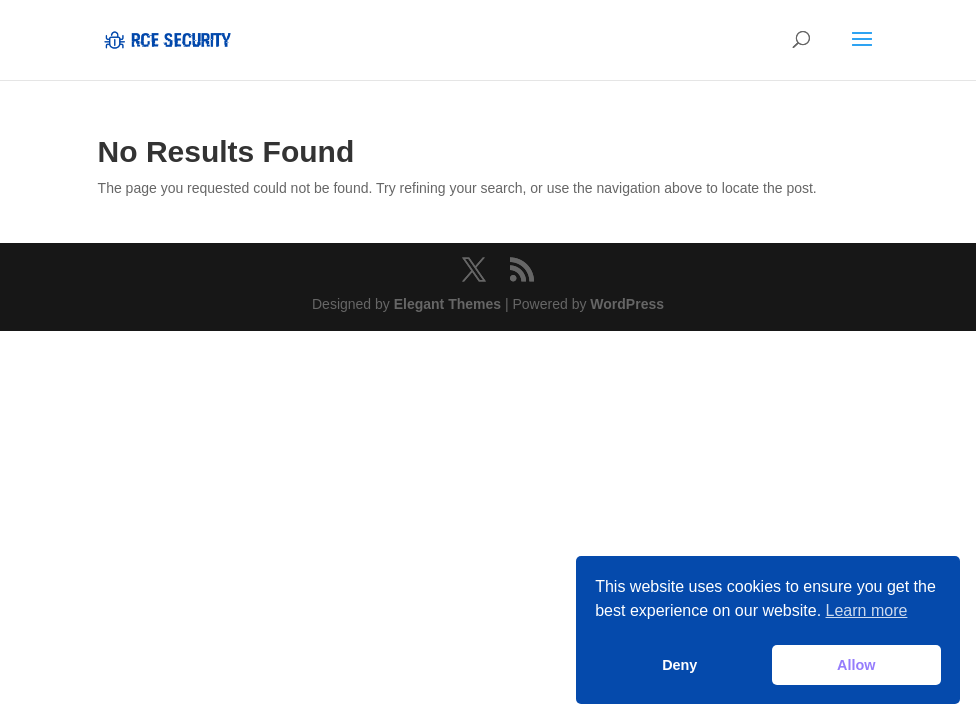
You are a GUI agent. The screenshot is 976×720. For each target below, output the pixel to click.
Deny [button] (679, 665)
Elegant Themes (447, 304)
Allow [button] (856, 665)
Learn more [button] (867, 610)
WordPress (627, 304)
